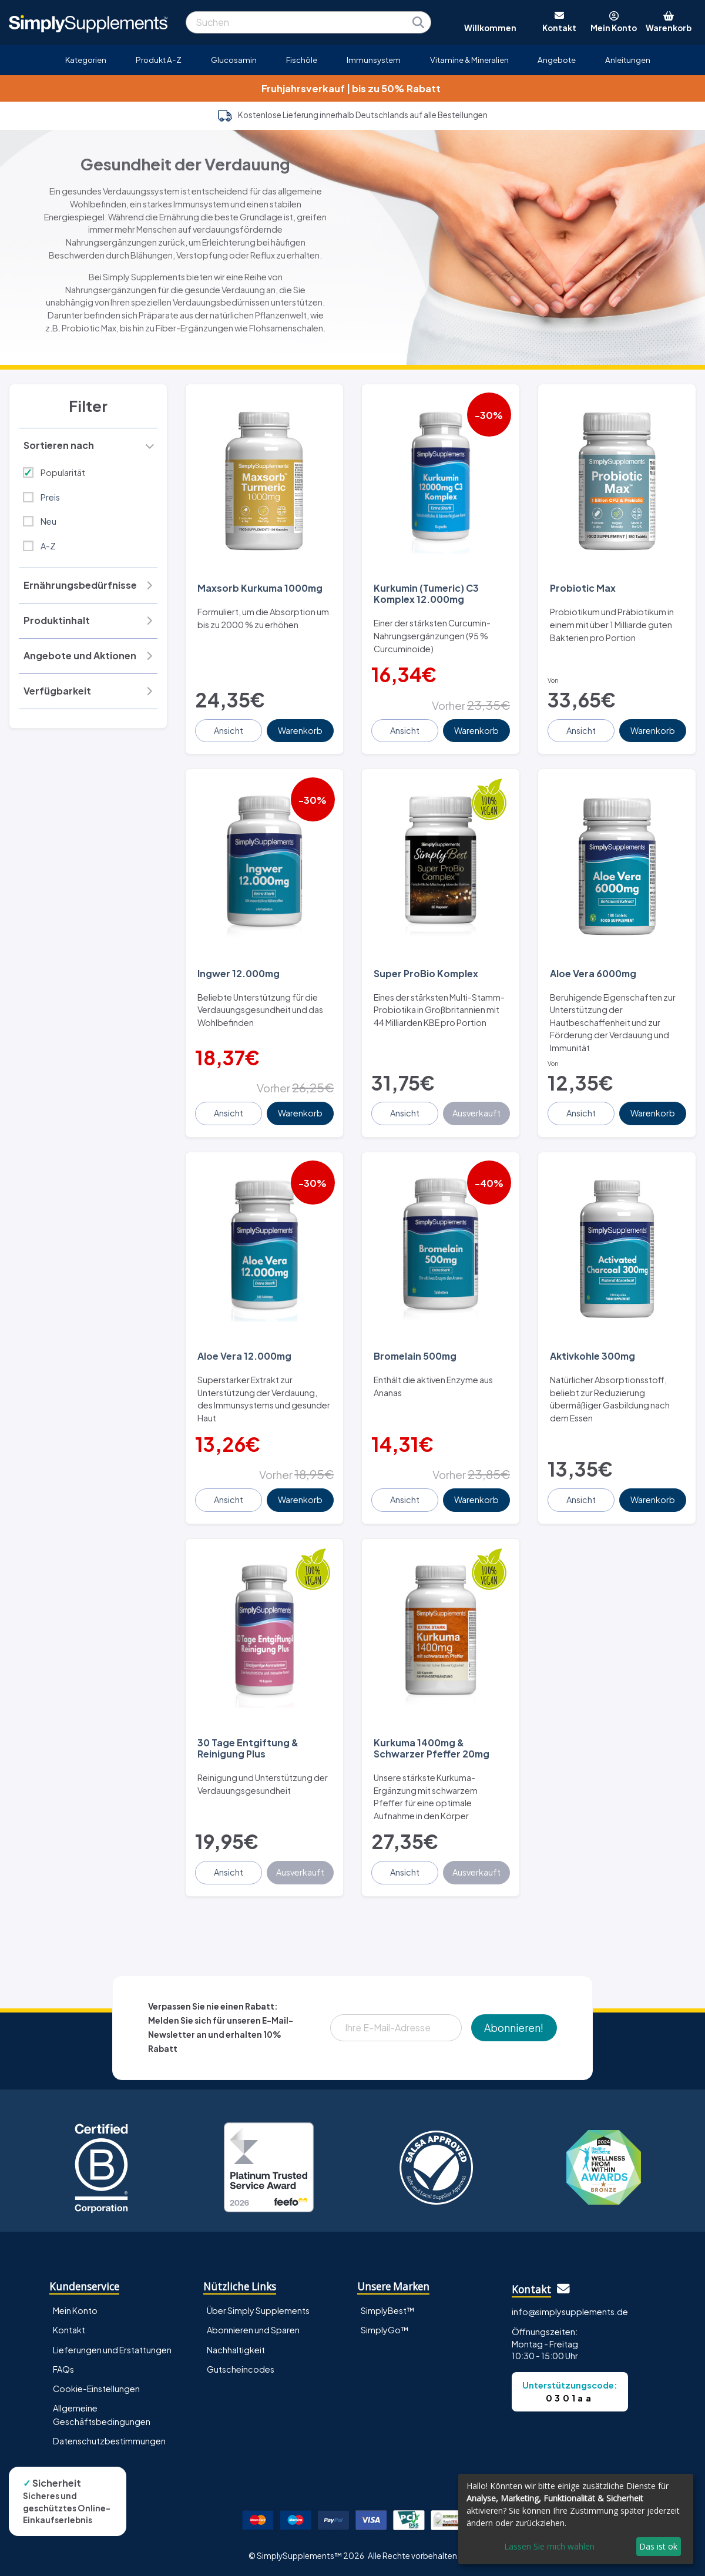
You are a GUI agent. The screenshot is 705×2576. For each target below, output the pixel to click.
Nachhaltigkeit (236, 2349)
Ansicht (228, 730)
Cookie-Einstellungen (96, 2388)
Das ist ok (658, 2546)
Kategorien (85, 60)
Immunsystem (374, 60)
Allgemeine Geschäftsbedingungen (101, 2415)
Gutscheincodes (240, 2369)
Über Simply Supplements (258, 2310)
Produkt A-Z (159, 60)
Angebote (557, 60)
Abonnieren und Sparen (253, 2330)
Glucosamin (234, 60)
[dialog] (575, 2519)
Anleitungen (627, 60)
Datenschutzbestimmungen (109, 2441)
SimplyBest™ (388, 2310)
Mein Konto (75, 2310)
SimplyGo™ (385, 2330)
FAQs (63, 2369)
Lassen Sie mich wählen (549, 2546)
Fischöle (301, 60)
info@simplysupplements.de (570, 2311)
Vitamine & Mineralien (469, 60)
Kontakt (69, 2330)
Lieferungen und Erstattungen (112, 2349)
